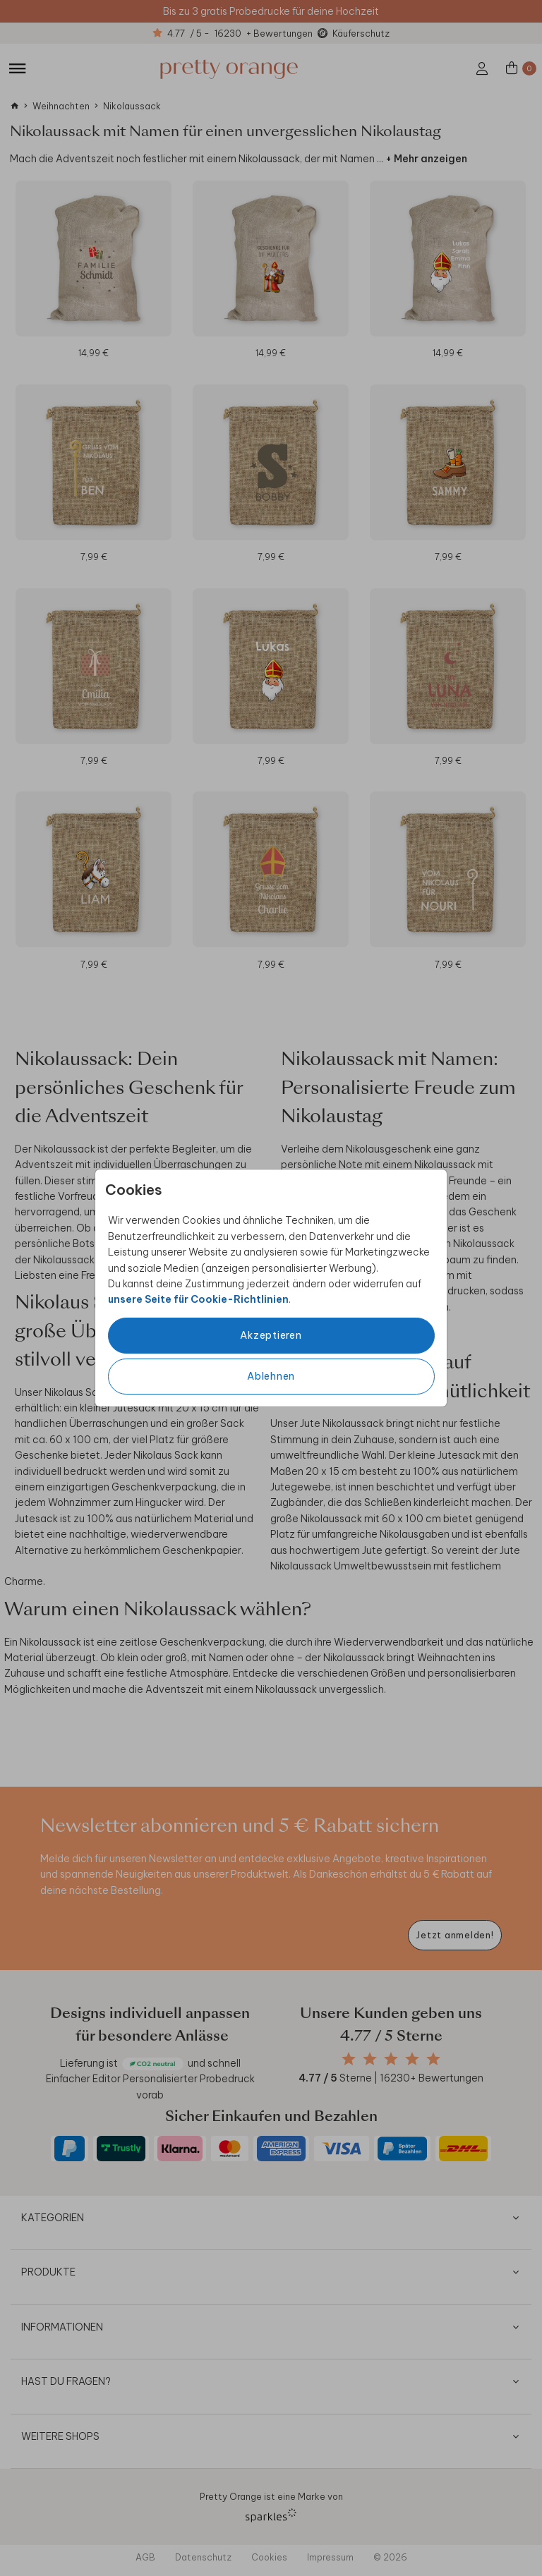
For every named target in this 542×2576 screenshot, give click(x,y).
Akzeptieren (270, 1335)
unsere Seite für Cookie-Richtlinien (198, 1299)
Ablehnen (271, 1376)
